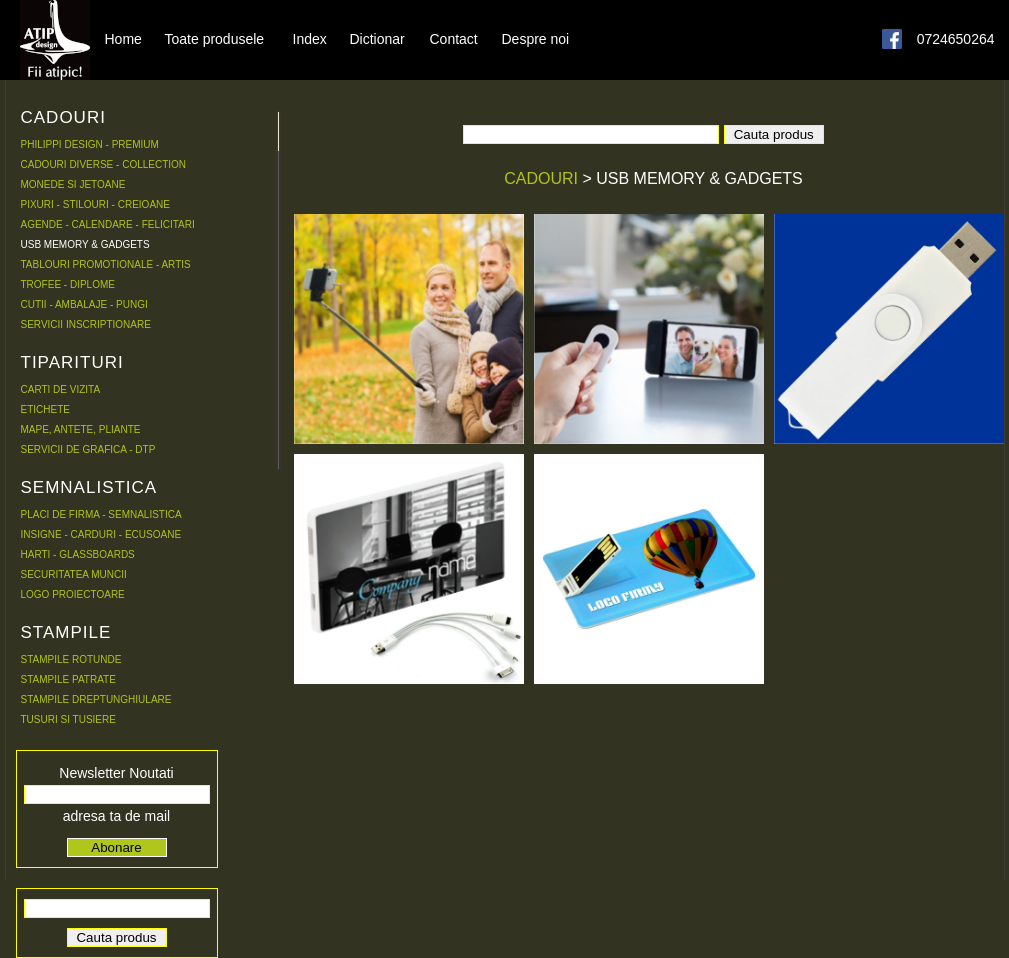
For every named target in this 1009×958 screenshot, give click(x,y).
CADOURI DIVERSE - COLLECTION (104, 164)
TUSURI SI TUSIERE (68, 719)
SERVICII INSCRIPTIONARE (86, 324)
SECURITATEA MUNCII (74, 574)
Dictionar (377, 38)
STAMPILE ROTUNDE (71, 659)
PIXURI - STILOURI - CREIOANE (95, 204)
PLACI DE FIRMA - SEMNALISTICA (101, 514)
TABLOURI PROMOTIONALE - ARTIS (106, 264)
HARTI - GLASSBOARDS (78, 554)
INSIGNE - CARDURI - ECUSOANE (101, 534)
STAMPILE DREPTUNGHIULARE (96, 699)
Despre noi (536, 38)
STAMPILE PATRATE (68, 679)
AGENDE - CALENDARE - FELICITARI (108, 224)
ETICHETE (45, 409)
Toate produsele (215, 38)
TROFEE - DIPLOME (68, 284)
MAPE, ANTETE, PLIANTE (81, 429)
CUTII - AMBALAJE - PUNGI (84, 304)
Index (310, 38)
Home (123, 38)
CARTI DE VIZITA (61, 389)
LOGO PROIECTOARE (73, 594)
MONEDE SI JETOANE (73, 184)
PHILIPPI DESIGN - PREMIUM (90, 144)
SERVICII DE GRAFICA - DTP (88, 449)
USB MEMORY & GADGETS (85, 244)
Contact (454, 38)
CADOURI (543, 178)
